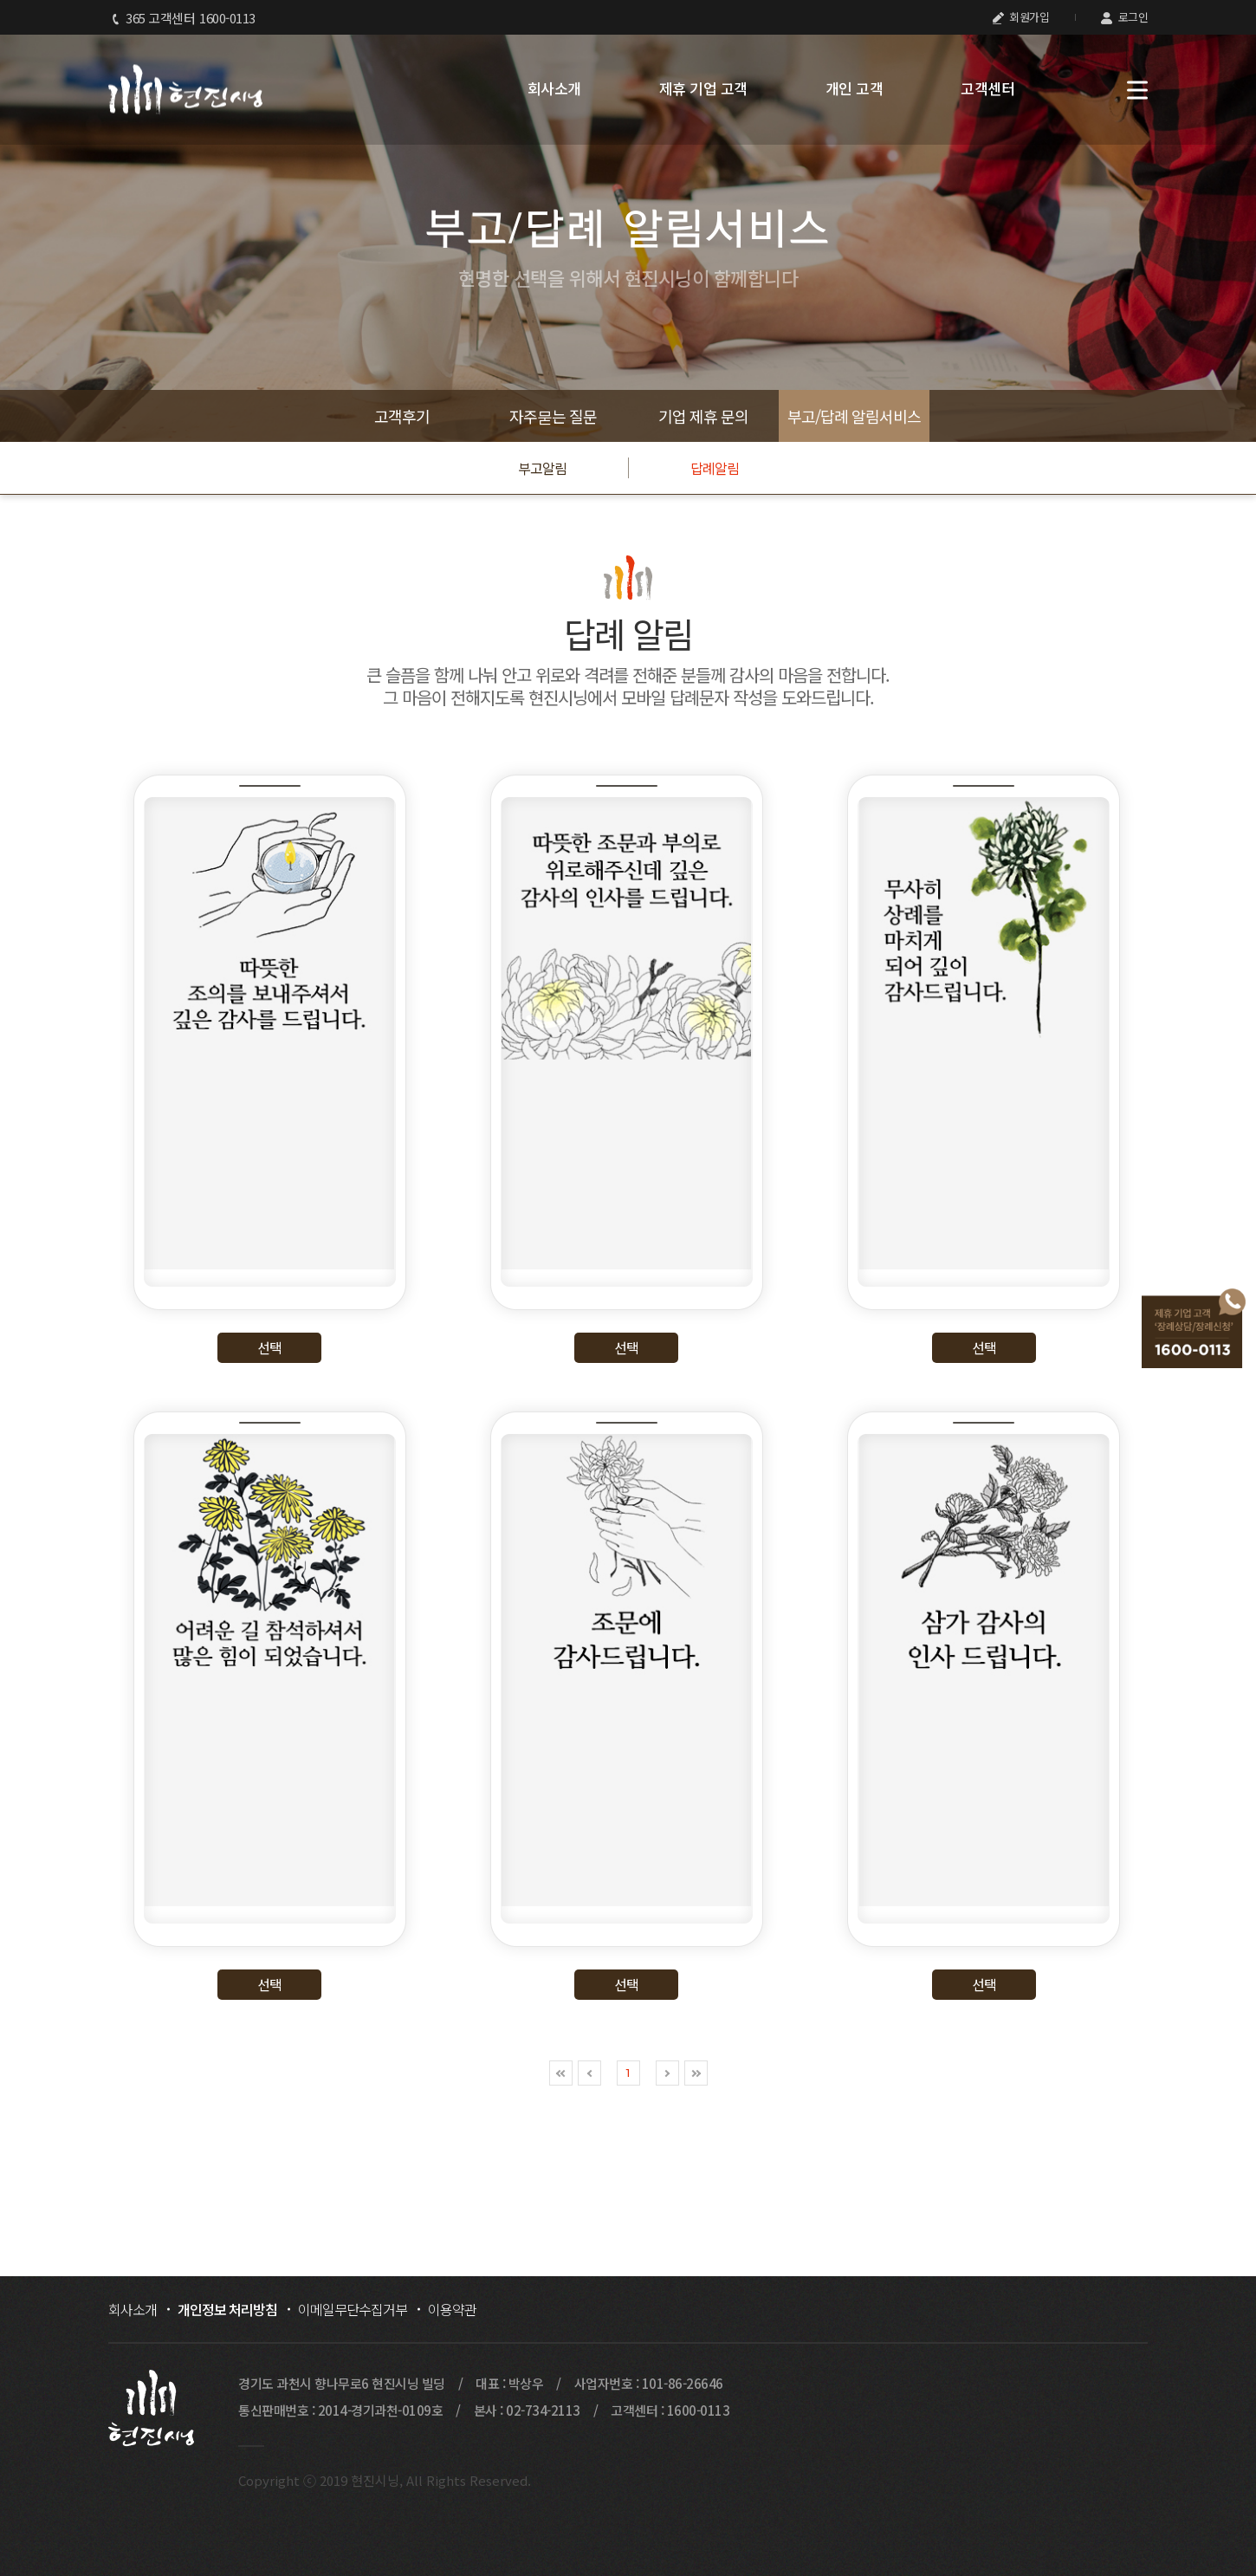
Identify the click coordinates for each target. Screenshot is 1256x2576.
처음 (561, 2073)
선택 (269, 1347)
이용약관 (452, 2309)
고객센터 (987, 88)
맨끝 (696, 2073)
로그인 (1124, 17)
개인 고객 (854, 88)
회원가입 (1021, 17)
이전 (589, 2073)
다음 (667, 2073)
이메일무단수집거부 (352, 2309)
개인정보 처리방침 (227, 2309)
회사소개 (554, 88)
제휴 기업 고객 (703, 88)
